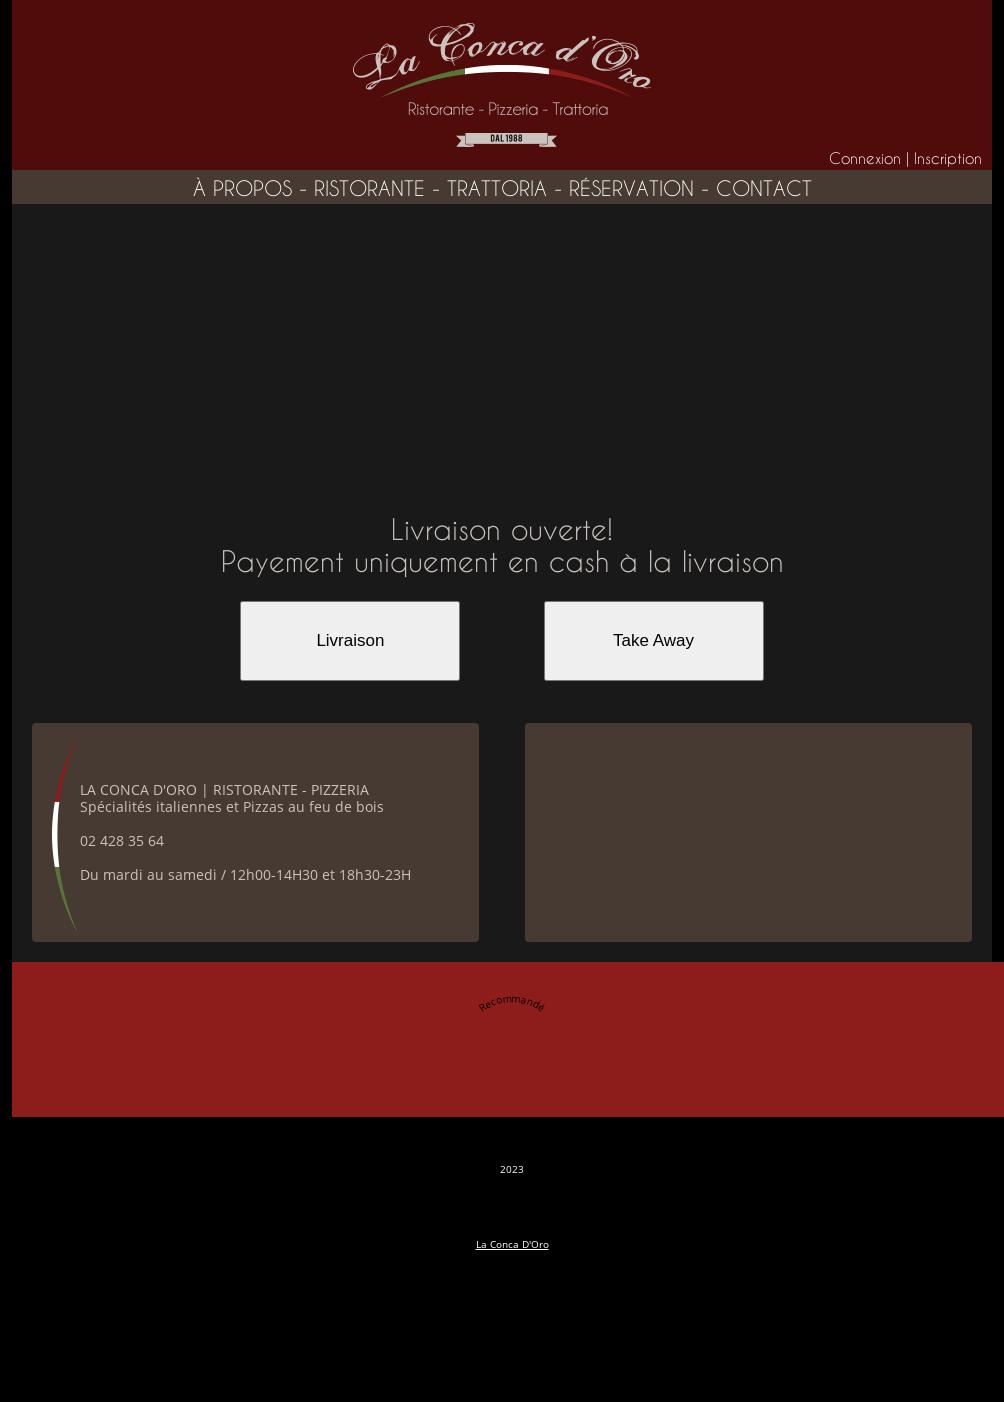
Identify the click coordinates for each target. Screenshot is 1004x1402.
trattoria (497, 189)
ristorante (369, 189)
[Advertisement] (502, 354)
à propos (242, 189)
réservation (631, 189)
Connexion (865, 158)
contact (764, 189)
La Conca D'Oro (512, 1244)
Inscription (948, 158)
